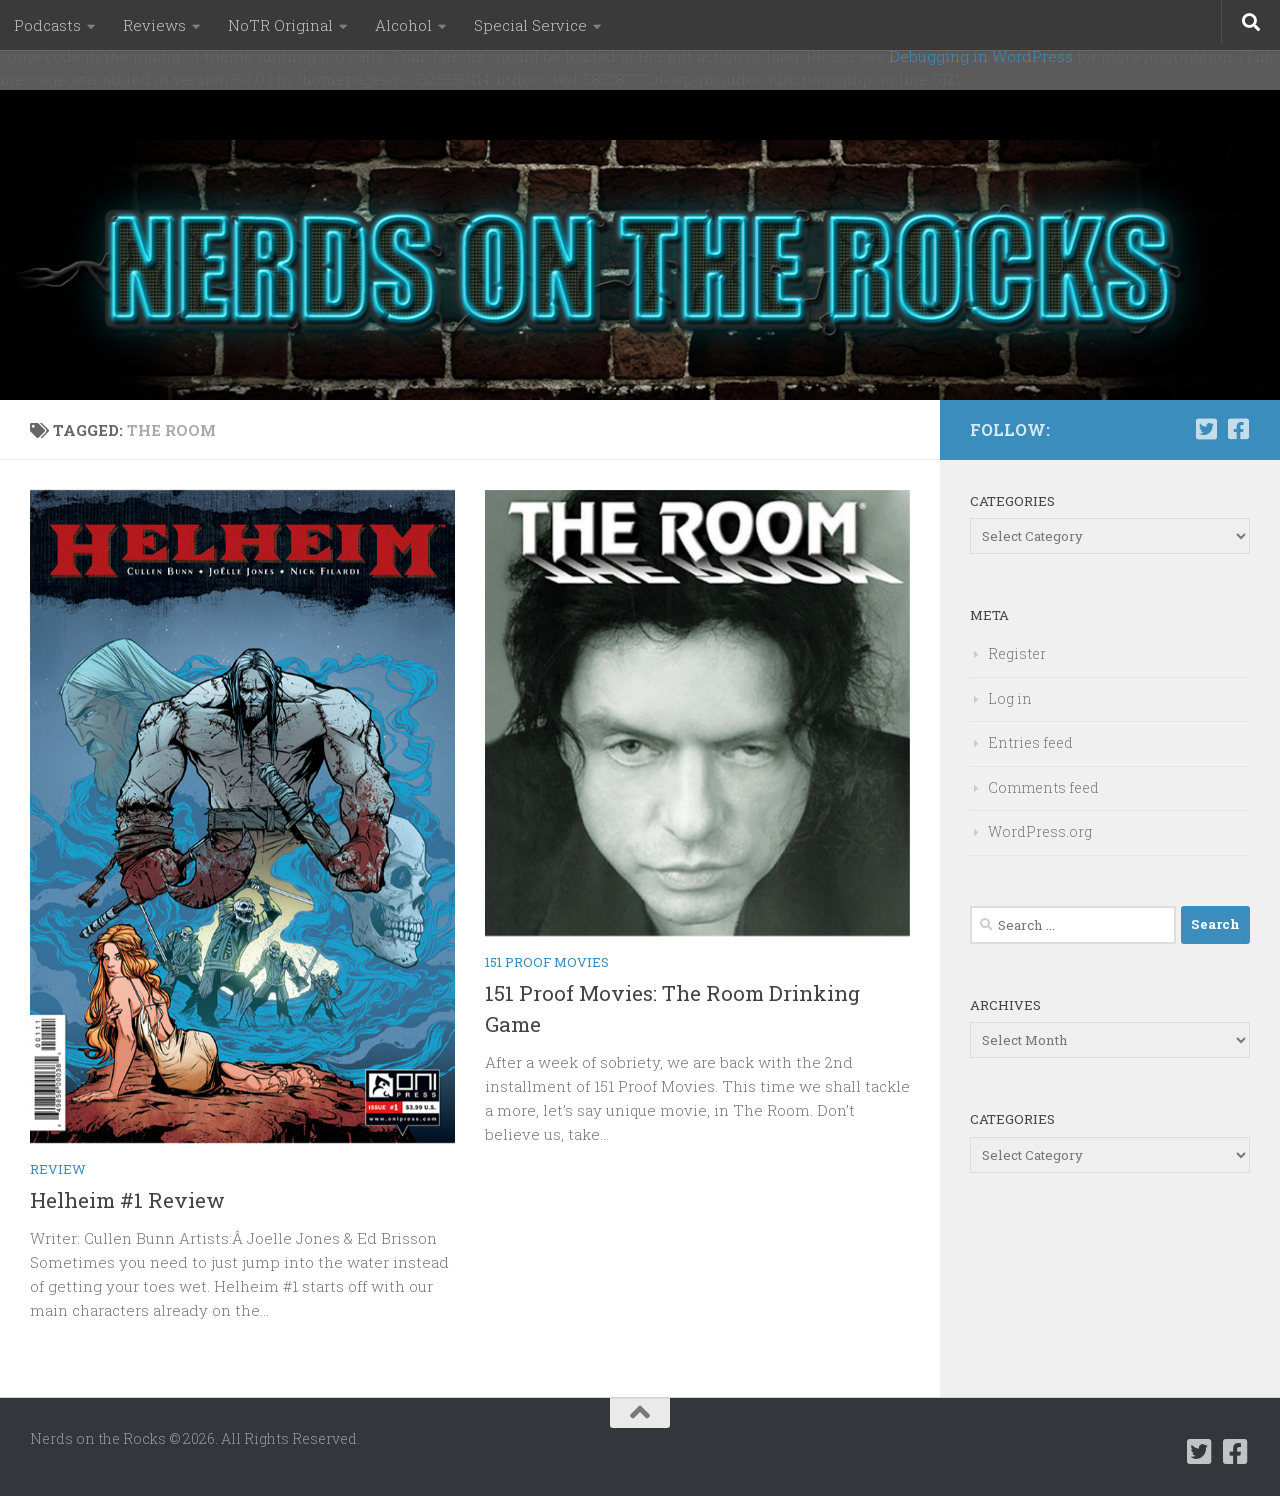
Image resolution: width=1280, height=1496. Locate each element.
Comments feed (1043, 787)
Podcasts (47, 25)
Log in (1010, 698)
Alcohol (403, 25)
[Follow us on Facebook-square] (1238, 429)
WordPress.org (1040, 831)
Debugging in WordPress (981, 56)
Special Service (530, 25)
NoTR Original (280, 25)
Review (58, 1169)
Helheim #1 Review (127, 1200)
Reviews (154, 25)
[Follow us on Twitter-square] (1206, 429)
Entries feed (1030, 742)
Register (1017, 653)
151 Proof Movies (547, 962)
